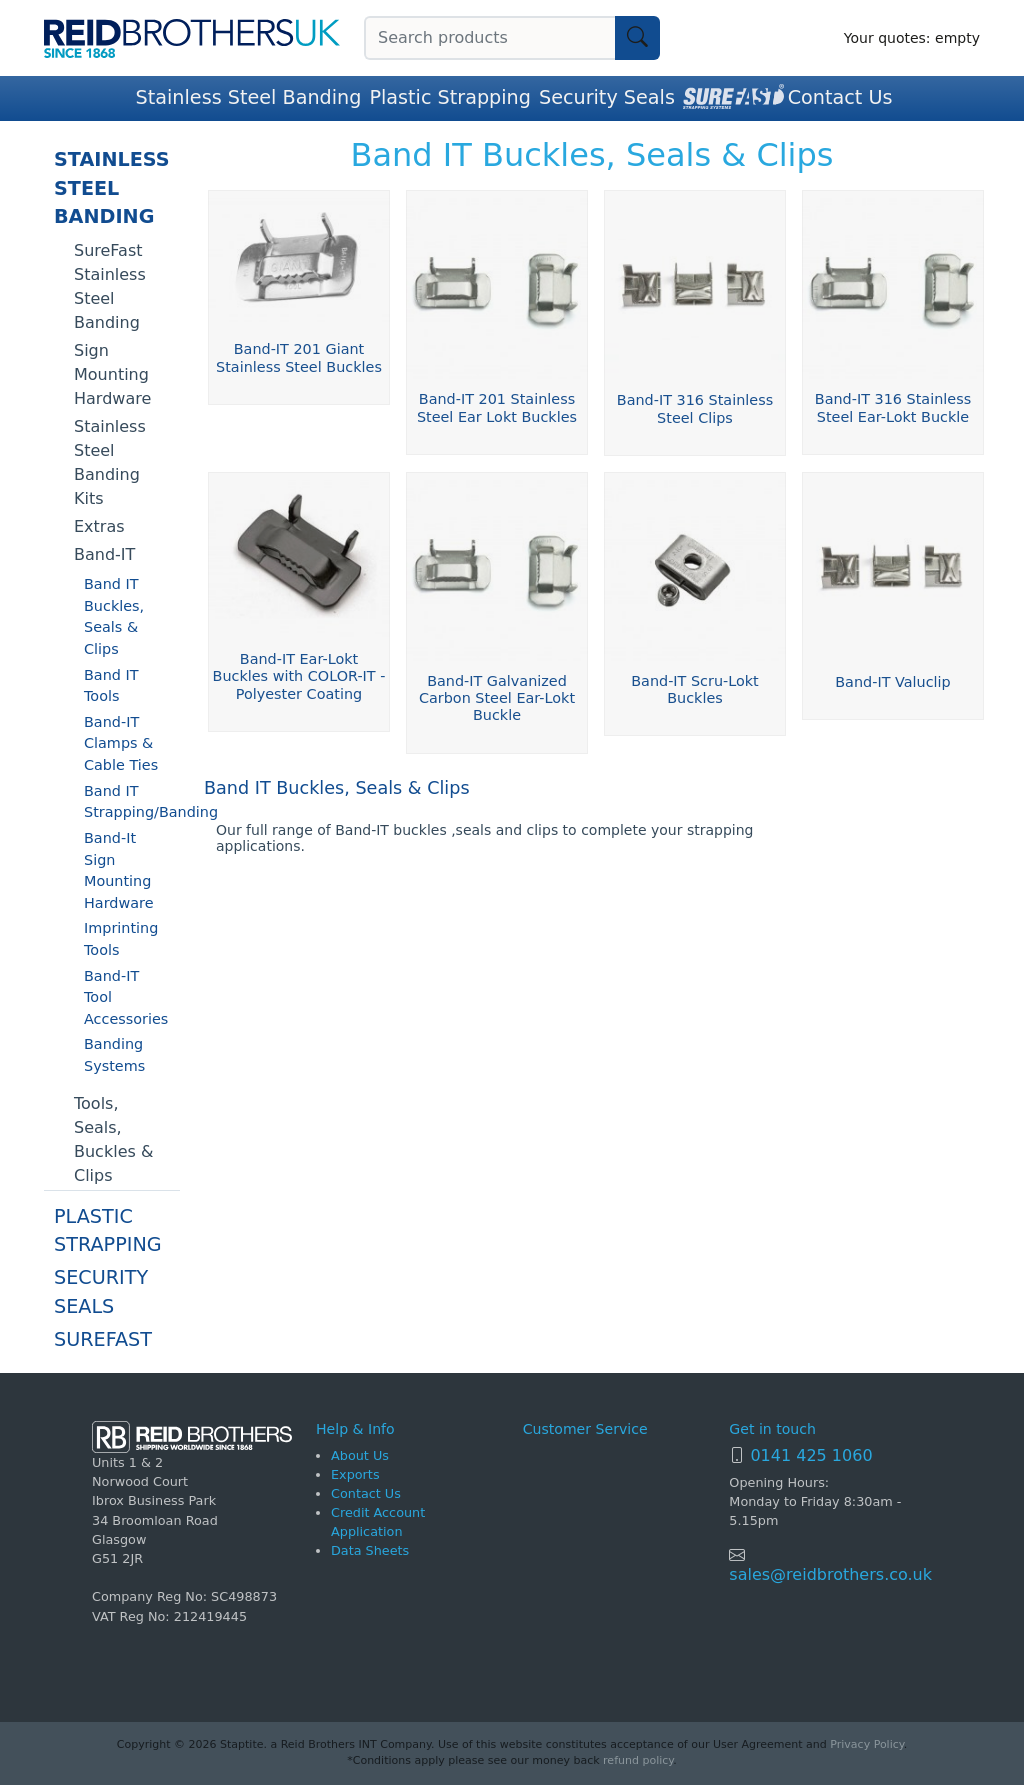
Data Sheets (370, 1550)
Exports (355, 1474)
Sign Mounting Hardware (112, 374)
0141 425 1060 (811, 1455)
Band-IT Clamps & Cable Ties (121, 743)
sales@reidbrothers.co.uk (830, 1574)
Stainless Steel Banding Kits (110, 462)
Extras (99, 526)
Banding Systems (114, 1055)
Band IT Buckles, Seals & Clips (114, 616)
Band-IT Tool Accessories (126, 997)
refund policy (638, 1760)
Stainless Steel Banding (249, 97)
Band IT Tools (111, 686)
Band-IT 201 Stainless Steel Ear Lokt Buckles (497, 407)
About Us (360, 1455)
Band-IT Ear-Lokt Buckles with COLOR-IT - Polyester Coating (299, 676)
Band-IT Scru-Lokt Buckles (695, 689)
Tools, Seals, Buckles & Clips (113, 1139)
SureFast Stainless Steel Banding (110, 286)
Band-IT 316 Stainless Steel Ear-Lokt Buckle (893, 407)
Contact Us (840, 97)
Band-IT (104, 554)
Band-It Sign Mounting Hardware (118, 870)
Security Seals (607, 97)
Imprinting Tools (121, 939)
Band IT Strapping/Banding (132, 802)
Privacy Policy (866, 1744)
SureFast (103, 1339)
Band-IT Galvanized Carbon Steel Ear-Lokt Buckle (497, 698)
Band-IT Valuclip (892, 682)
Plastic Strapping (450, 97)
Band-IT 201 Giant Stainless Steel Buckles (299, 357)
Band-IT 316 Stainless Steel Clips (695, 408)
